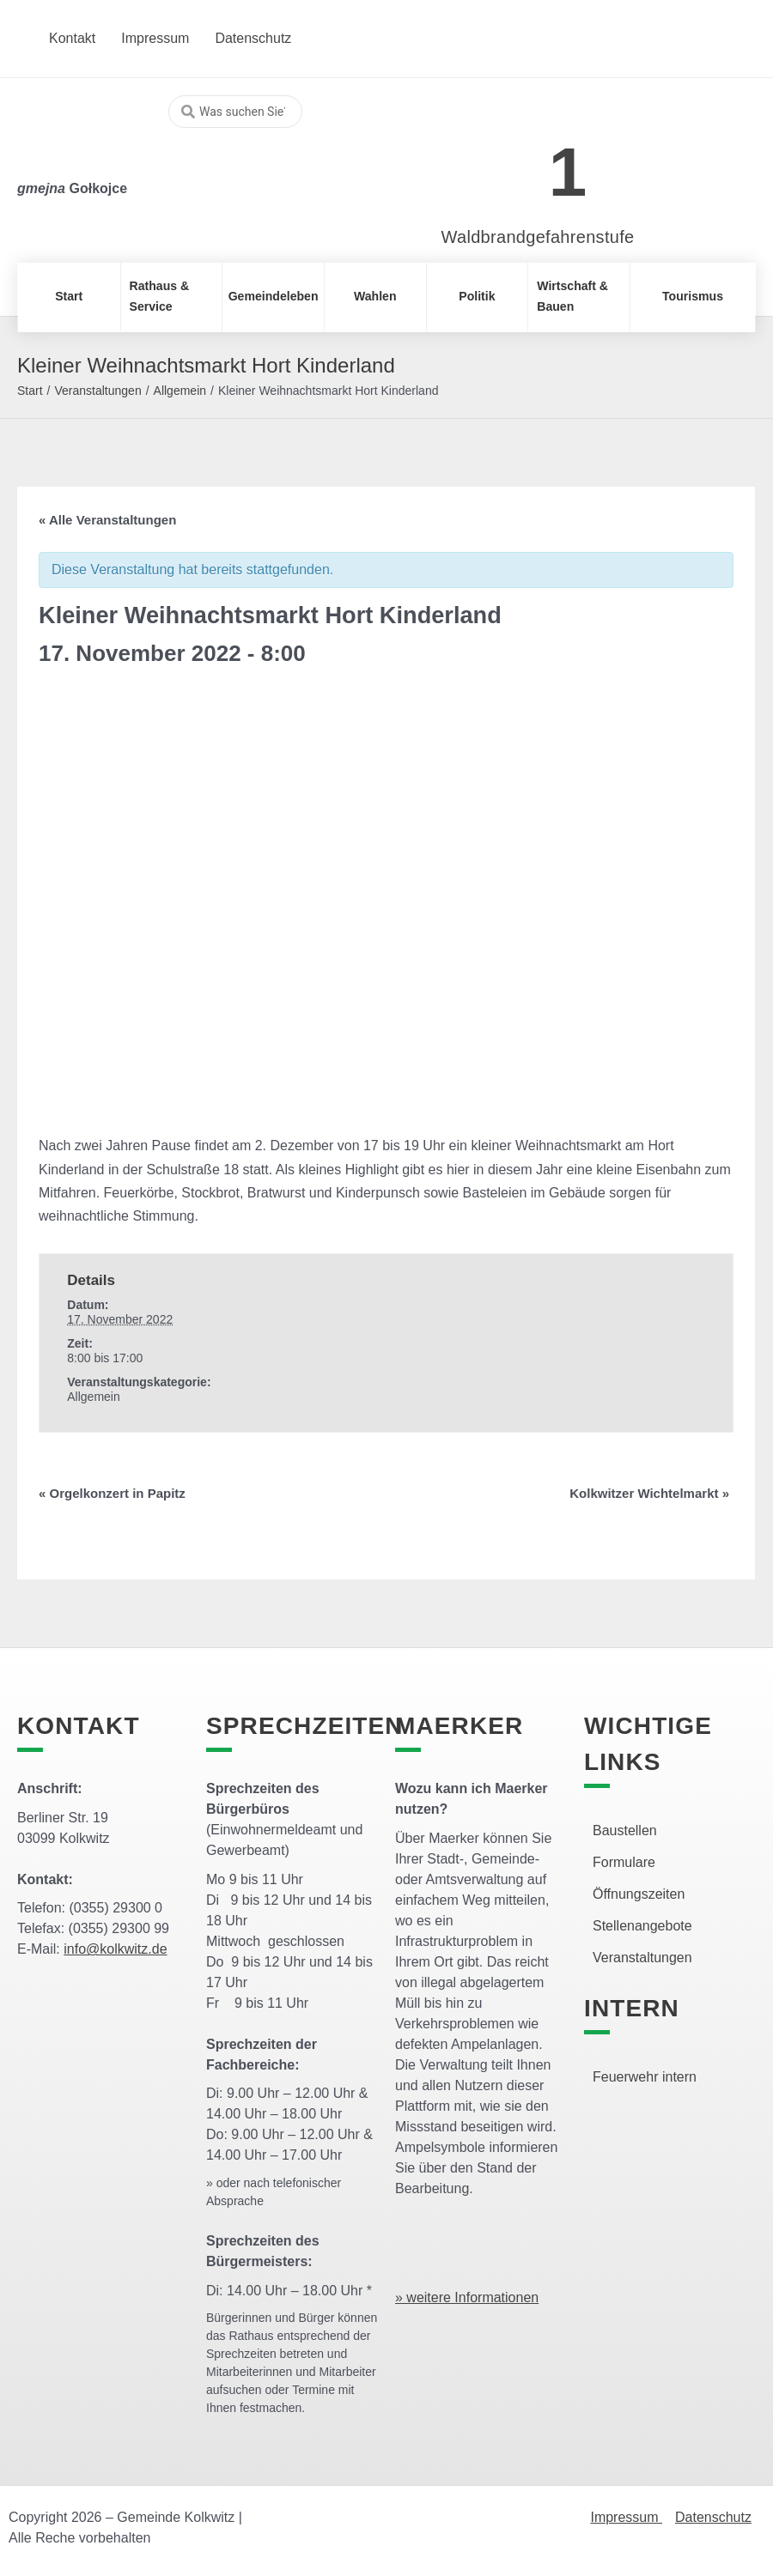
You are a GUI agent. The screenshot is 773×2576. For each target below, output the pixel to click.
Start (30, 390)
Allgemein (180, 390)
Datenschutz (713, 2517)
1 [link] (568, 172)
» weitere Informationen (467, 2297)
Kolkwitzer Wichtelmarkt (649, 1493)
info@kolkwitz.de (115, 1949)
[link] (512, 162)
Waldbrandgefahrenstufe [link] (538, 236)
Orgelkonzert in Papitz (112, 1493)
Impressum (626, 2517)
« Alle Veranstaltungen (107, 519)
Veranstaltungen (97, 390)
